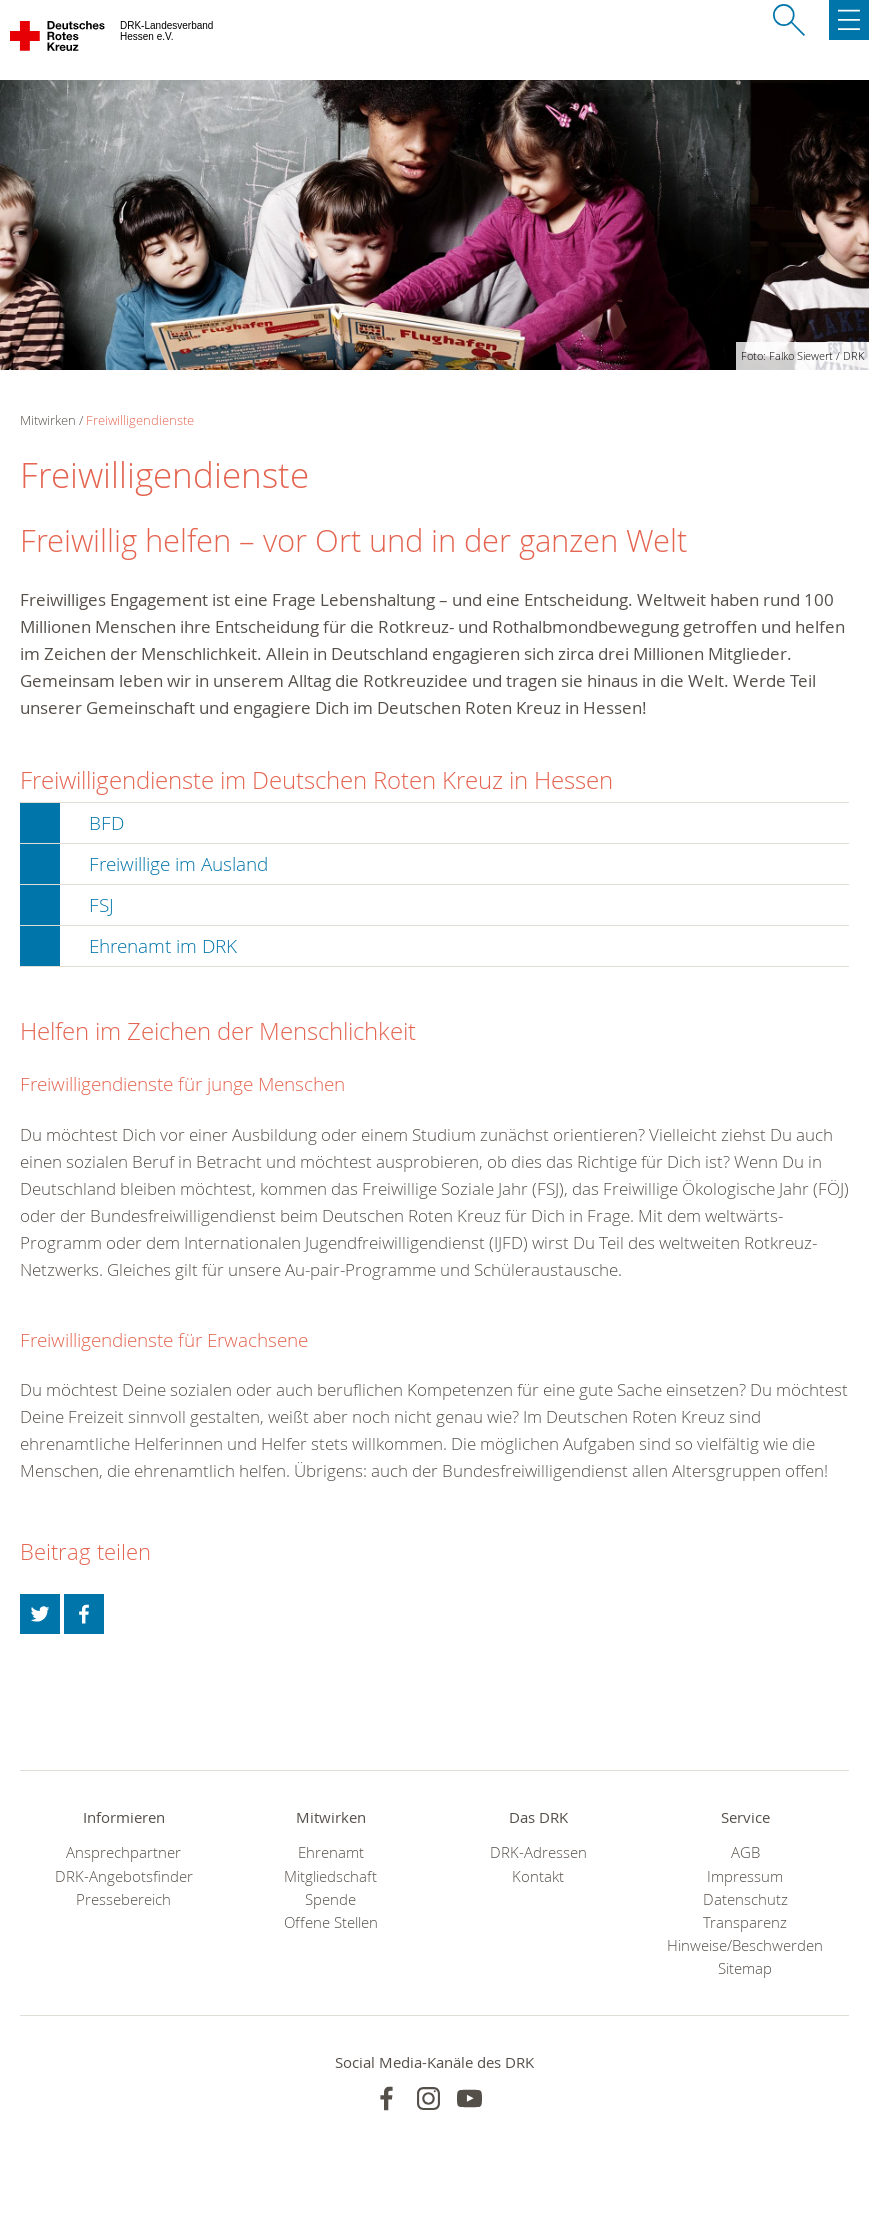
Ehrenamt (331, 1852)
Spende (330, 1899)
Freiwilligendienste (140, 420)
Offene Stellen (331, 1922)
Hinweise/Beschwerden (745, 1945)
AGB (745, 1852)
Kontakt (538, 1876)
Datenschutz (745, 1899)
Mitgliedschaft (330, 1876)
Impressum (745, 1876)
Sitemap (745, 1968)
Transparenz (745, 1922)
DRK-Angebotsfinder (124, 1876)
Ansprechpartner (123, 1852)
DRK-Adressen (538, 1852)
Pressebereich (123, 1899)
